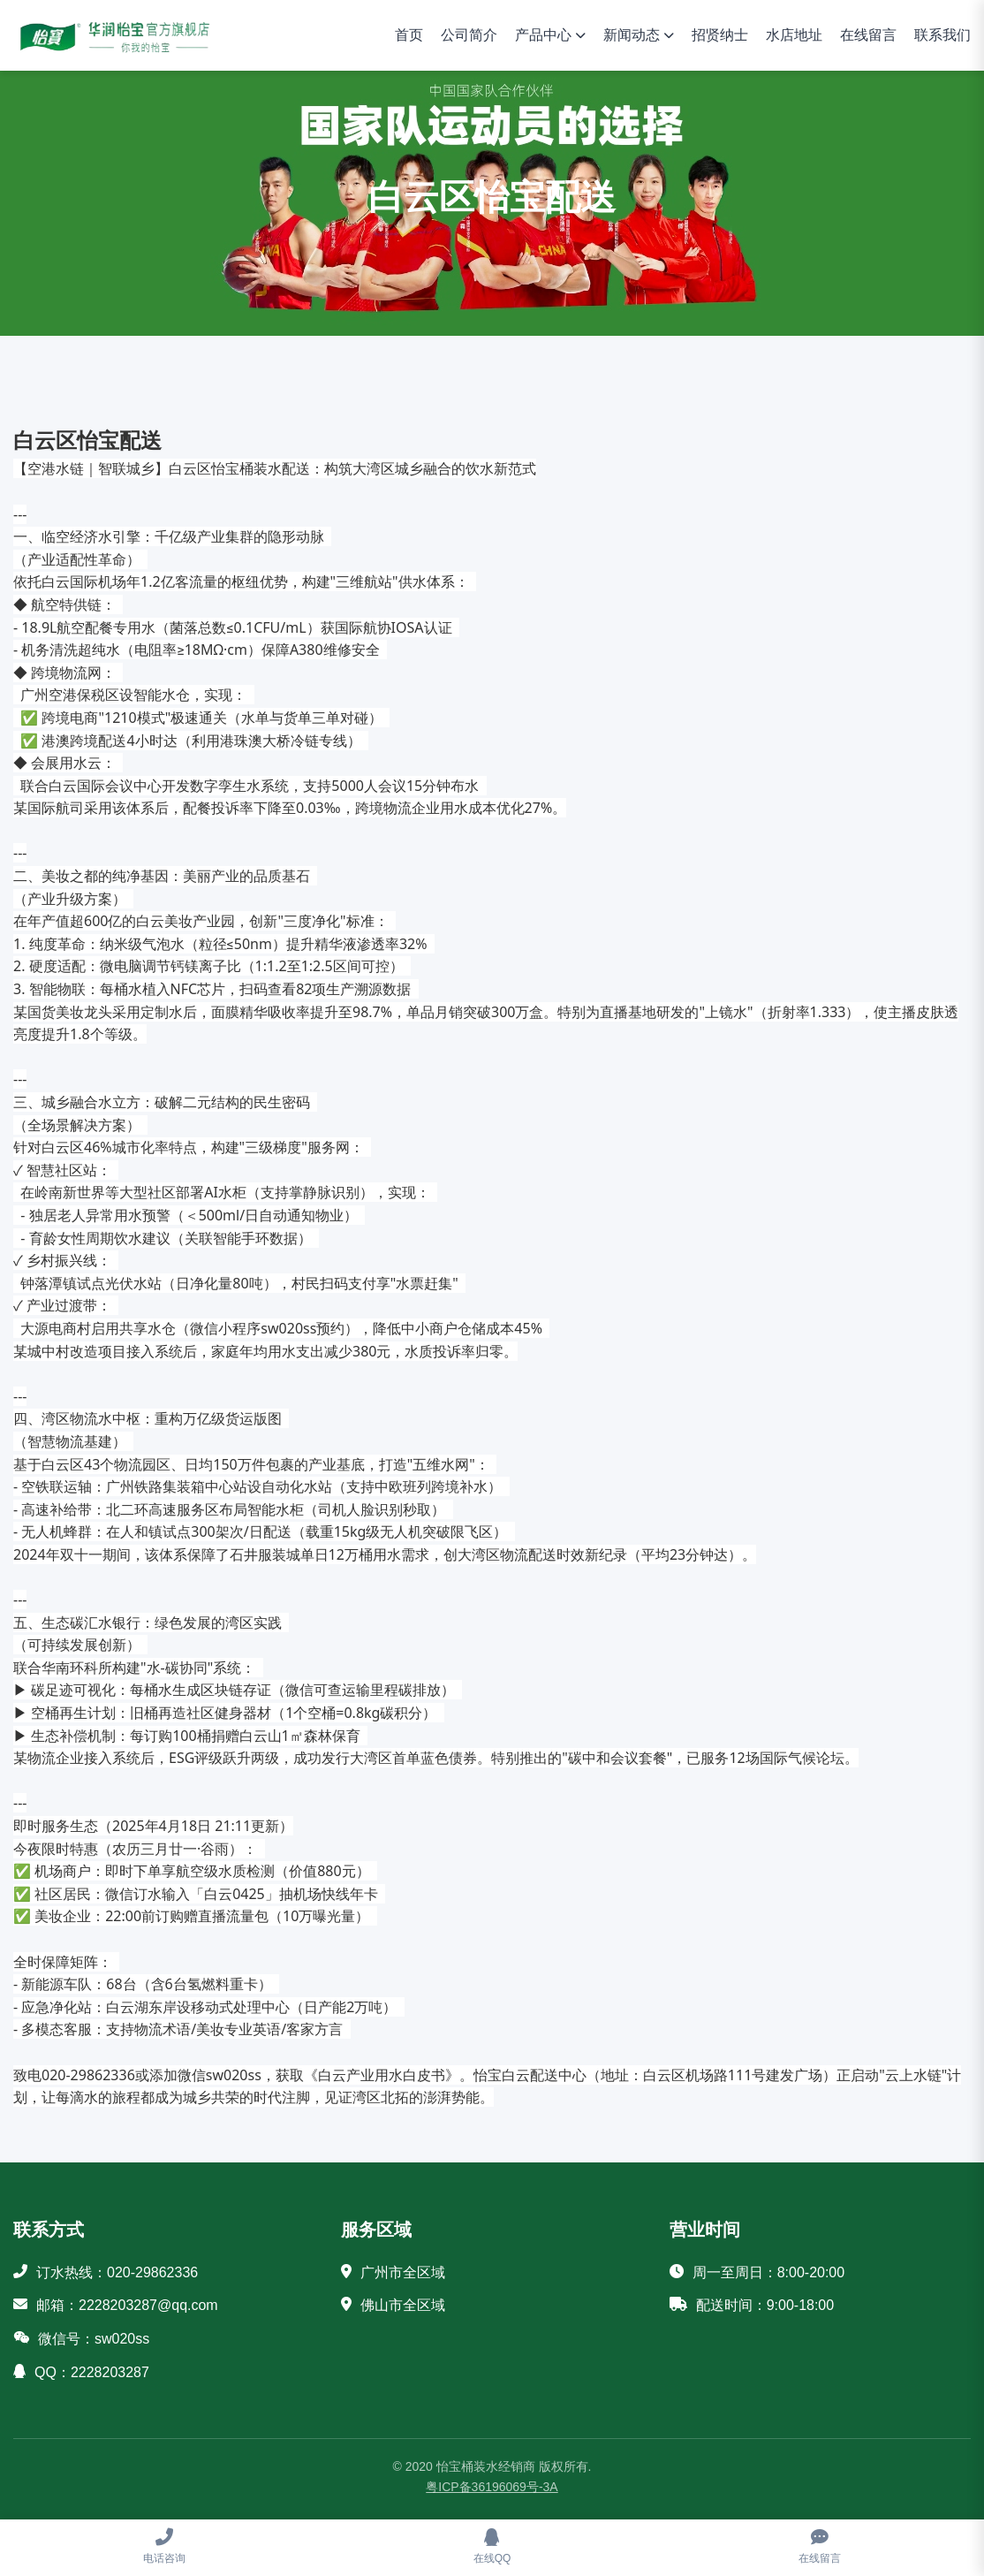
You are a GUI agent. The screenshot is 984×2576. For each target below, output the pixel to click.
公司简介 (469, 34)
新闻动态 (631, 34)
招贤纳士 (720, 34)
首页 (409, 34)
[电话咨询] (164, 2547)
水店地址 (794, 34)
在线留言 (868, 34)
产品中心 (543, 34)
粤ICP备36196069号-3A (491, 2487)
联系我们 (942, 34)
